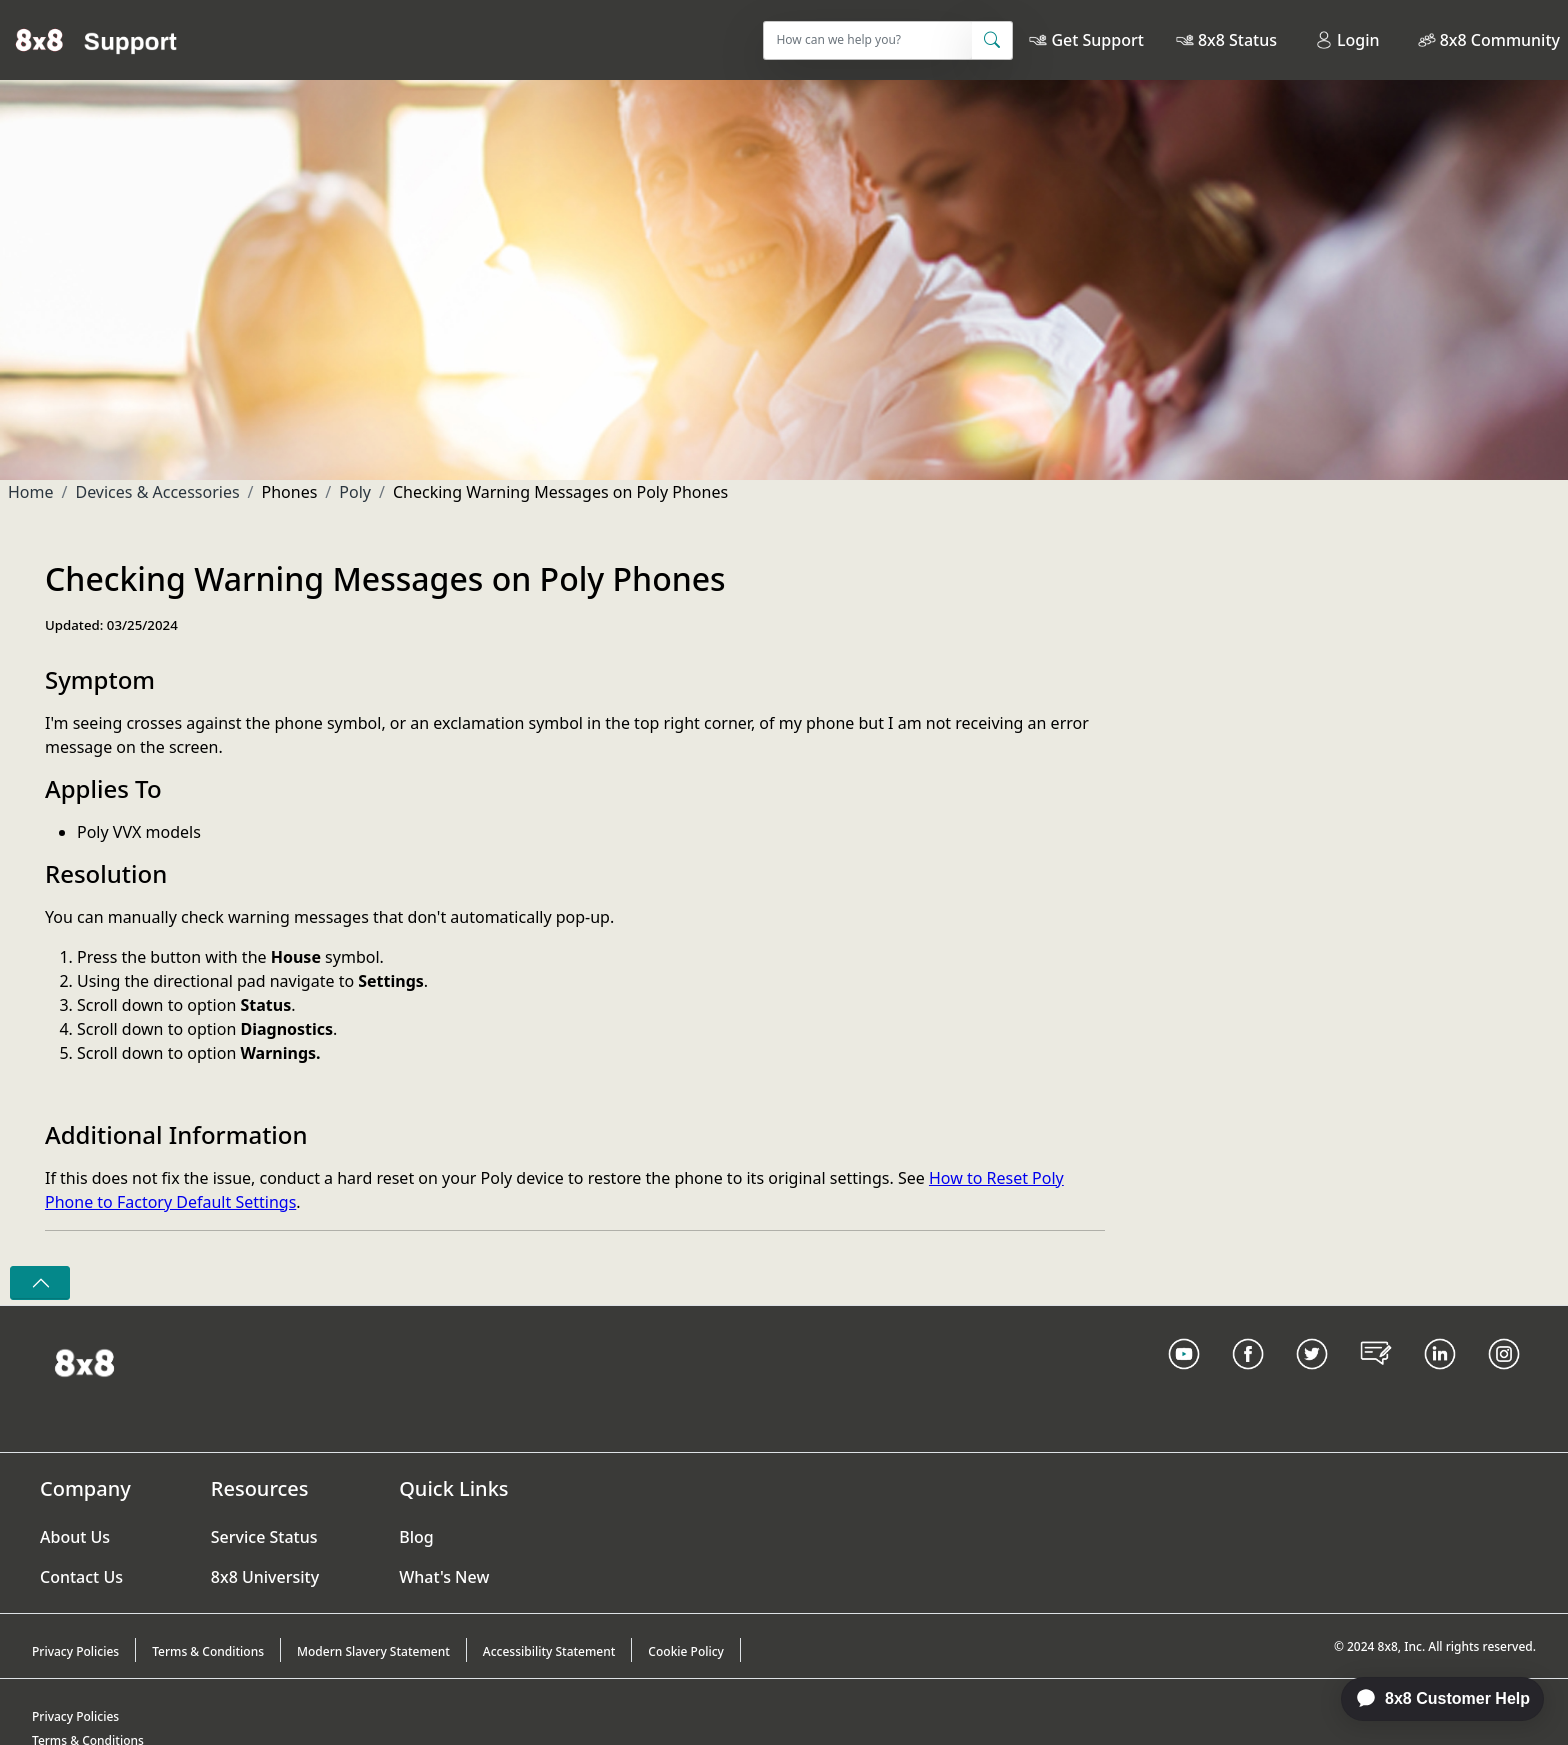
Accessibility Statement (549, 1651)
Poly (355, 492)
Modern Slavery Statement (373, 1651)
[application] (1432, 1699)
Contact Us (81, 1577)
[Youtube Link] (1184, 1379)
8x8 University (265, 1577)
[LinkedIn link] (1440, 1379)
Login (1347, 40)
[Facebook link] (1248, 1379)
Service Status (264, 1537)
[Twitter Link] (1312, 1379)
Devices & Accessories (157, 492)
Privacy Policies (75, 1651)
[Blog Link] (1376, 1379)
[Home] (96, 40)
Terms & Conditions (208, 1651)
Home (31, 492)
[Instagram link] (1504, 1379)
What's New (444, 1577)
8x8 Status (1237, 40)
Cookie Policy (686, 1651)
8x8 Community (1500, 40)
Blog (416, 1537)
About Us (75, 1537)
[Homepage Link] (84, 1361)
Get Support (1097, 40)
